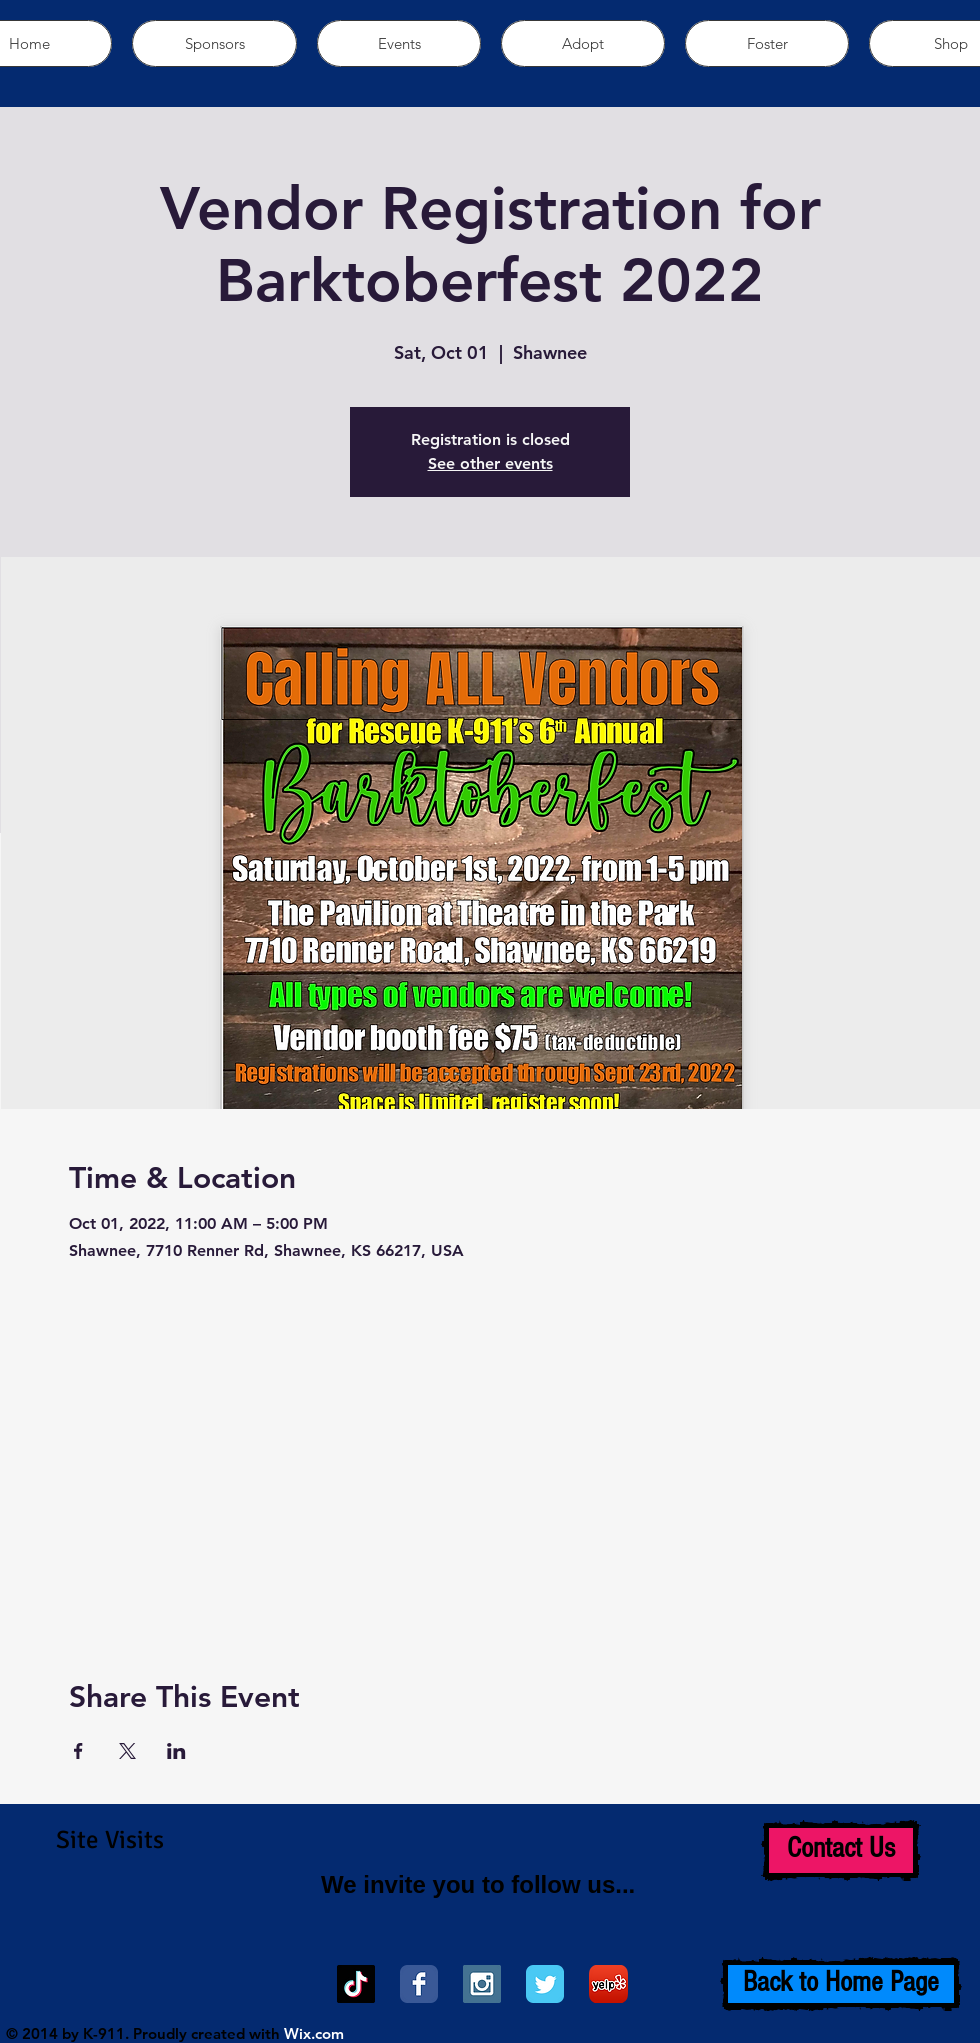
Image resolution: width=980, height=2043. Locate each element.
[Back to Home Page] (841, 1984)
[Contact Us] (841, 1850)
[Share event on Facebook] (78, 1751)
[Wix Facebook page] (419, 1984)
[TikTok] (356, 1984)
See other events (490, 463)
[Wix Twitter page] (545, 1984)
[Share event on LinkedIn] (176, 1751)
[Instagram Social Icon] (482, 1984)
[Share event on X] (127, 1751)
